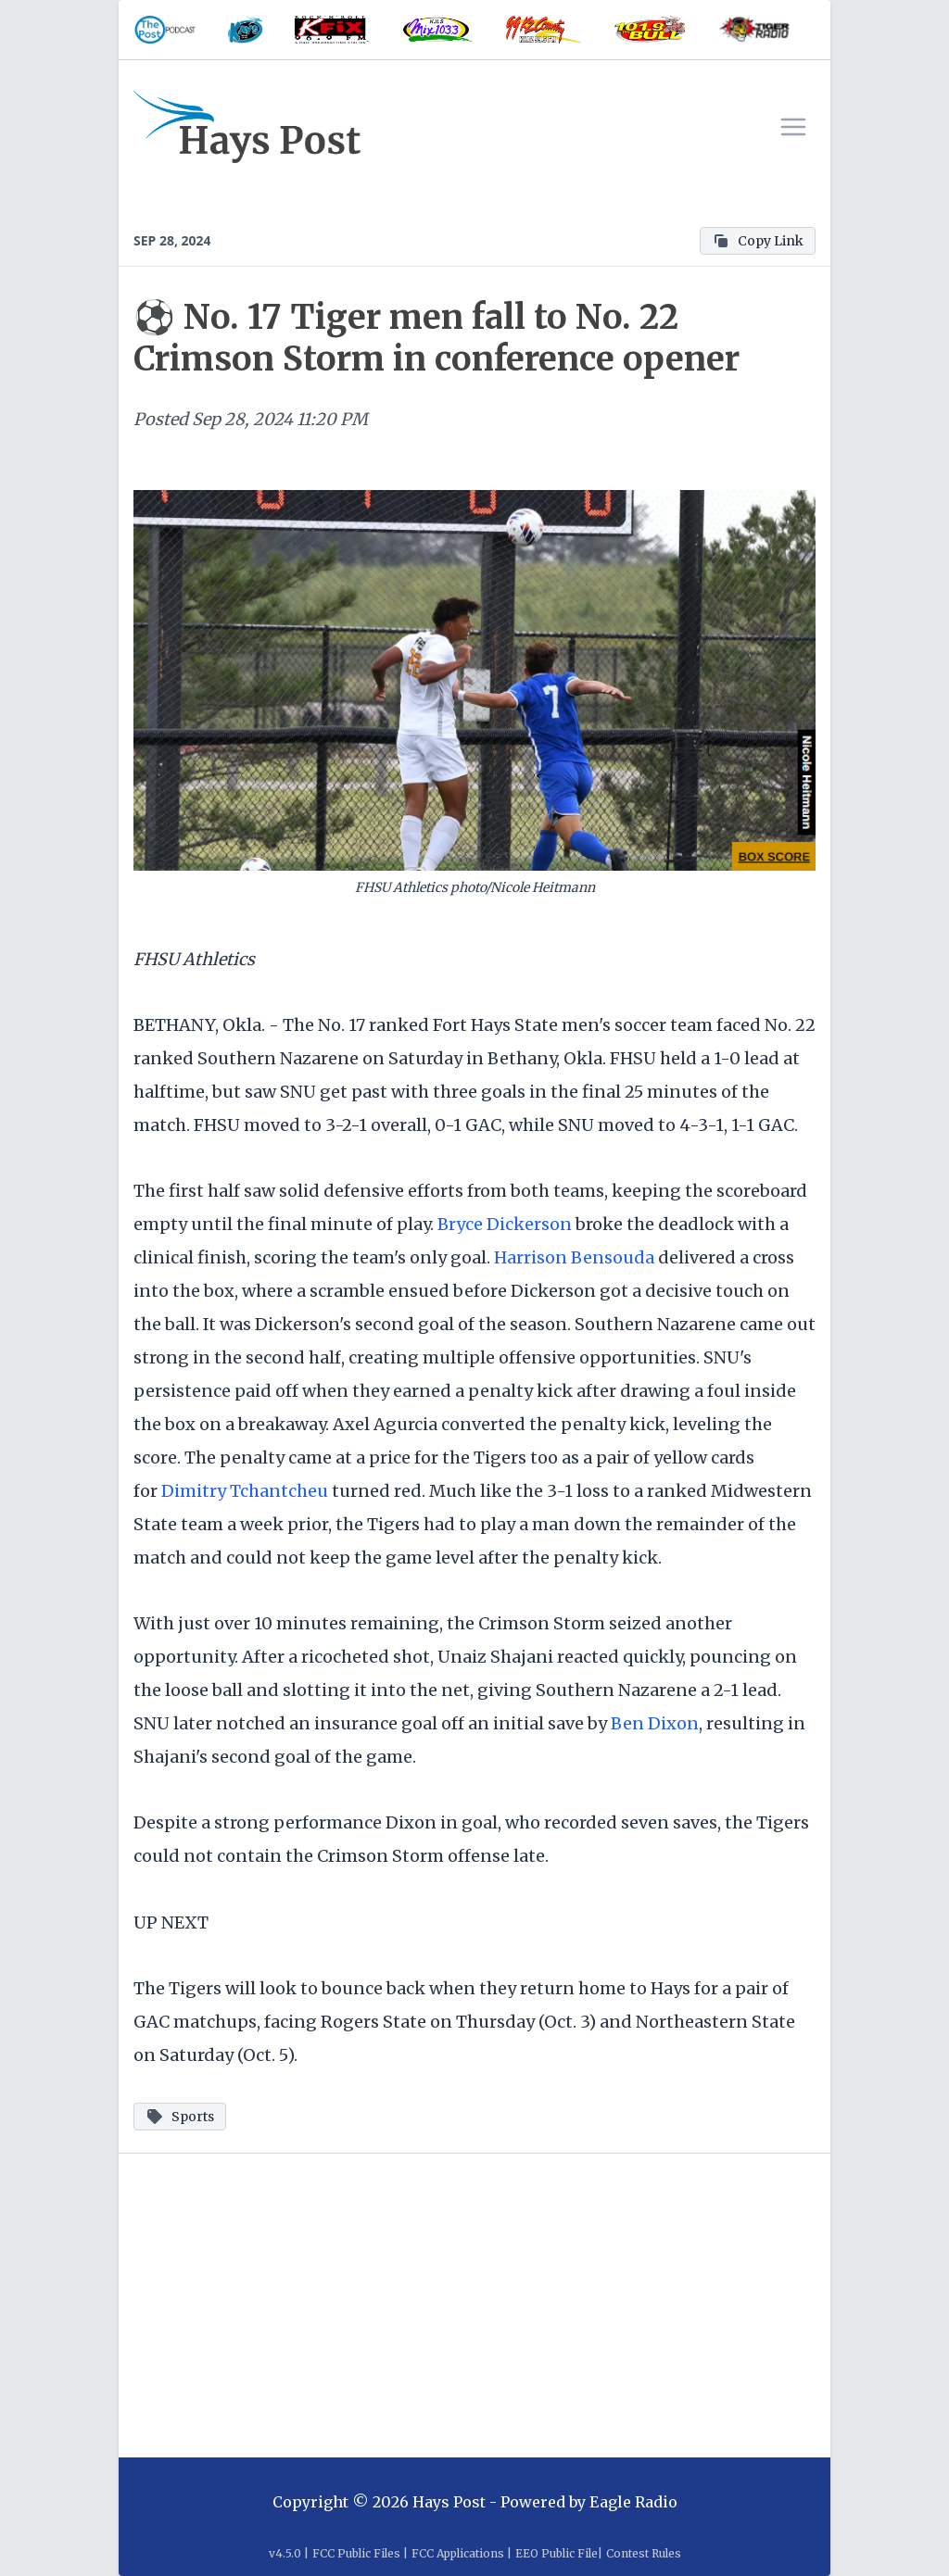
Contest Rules (643, 2553)
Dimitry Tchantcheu (244, 1491)
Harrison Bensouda (574, 1257)
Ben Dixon (655, 1723)
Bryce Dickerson (504, 1224)
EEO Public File (556, 2553)
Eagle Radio (633, 2502)
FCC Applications (457, 2553)
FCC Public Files (356, 2553)
